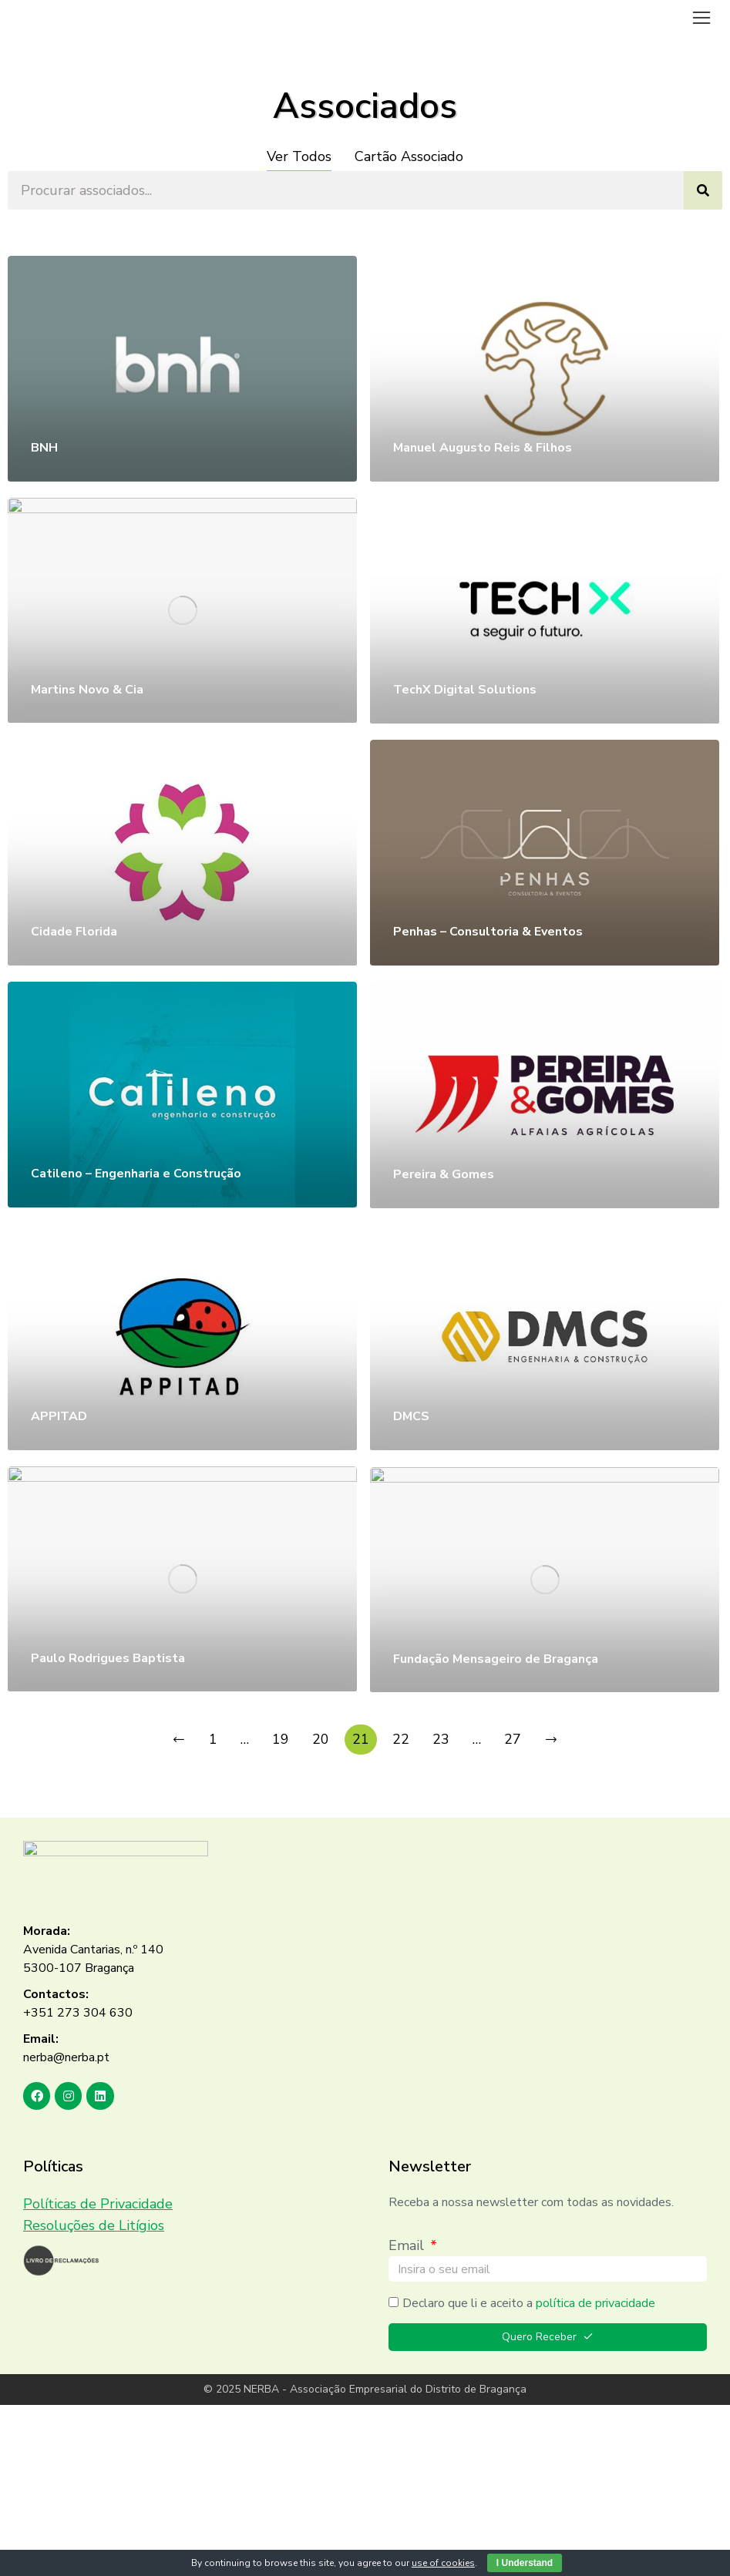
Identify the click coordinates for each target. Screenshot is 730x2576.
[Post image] (182, 368)
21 (360, 1739)
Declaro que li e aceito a (528, 2303)
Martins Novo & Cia (87, 689)
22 (400, 1739)
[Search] (703, 190)
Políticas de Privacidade (98, 2204)
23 (440, 1739)
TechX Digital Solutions (465, 689)
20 (320, 1739)
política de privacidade (595, 2303)
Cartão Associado (409, 156)
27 (512, 1739)
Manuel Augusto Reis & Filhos (482, 447)
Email (408, 2245)
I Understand (524, 2563)
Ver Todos (299, 156)
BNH (44, 447)
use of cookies (443, 2563)
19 (280, 1739)
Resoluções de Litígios (93, 2225)
